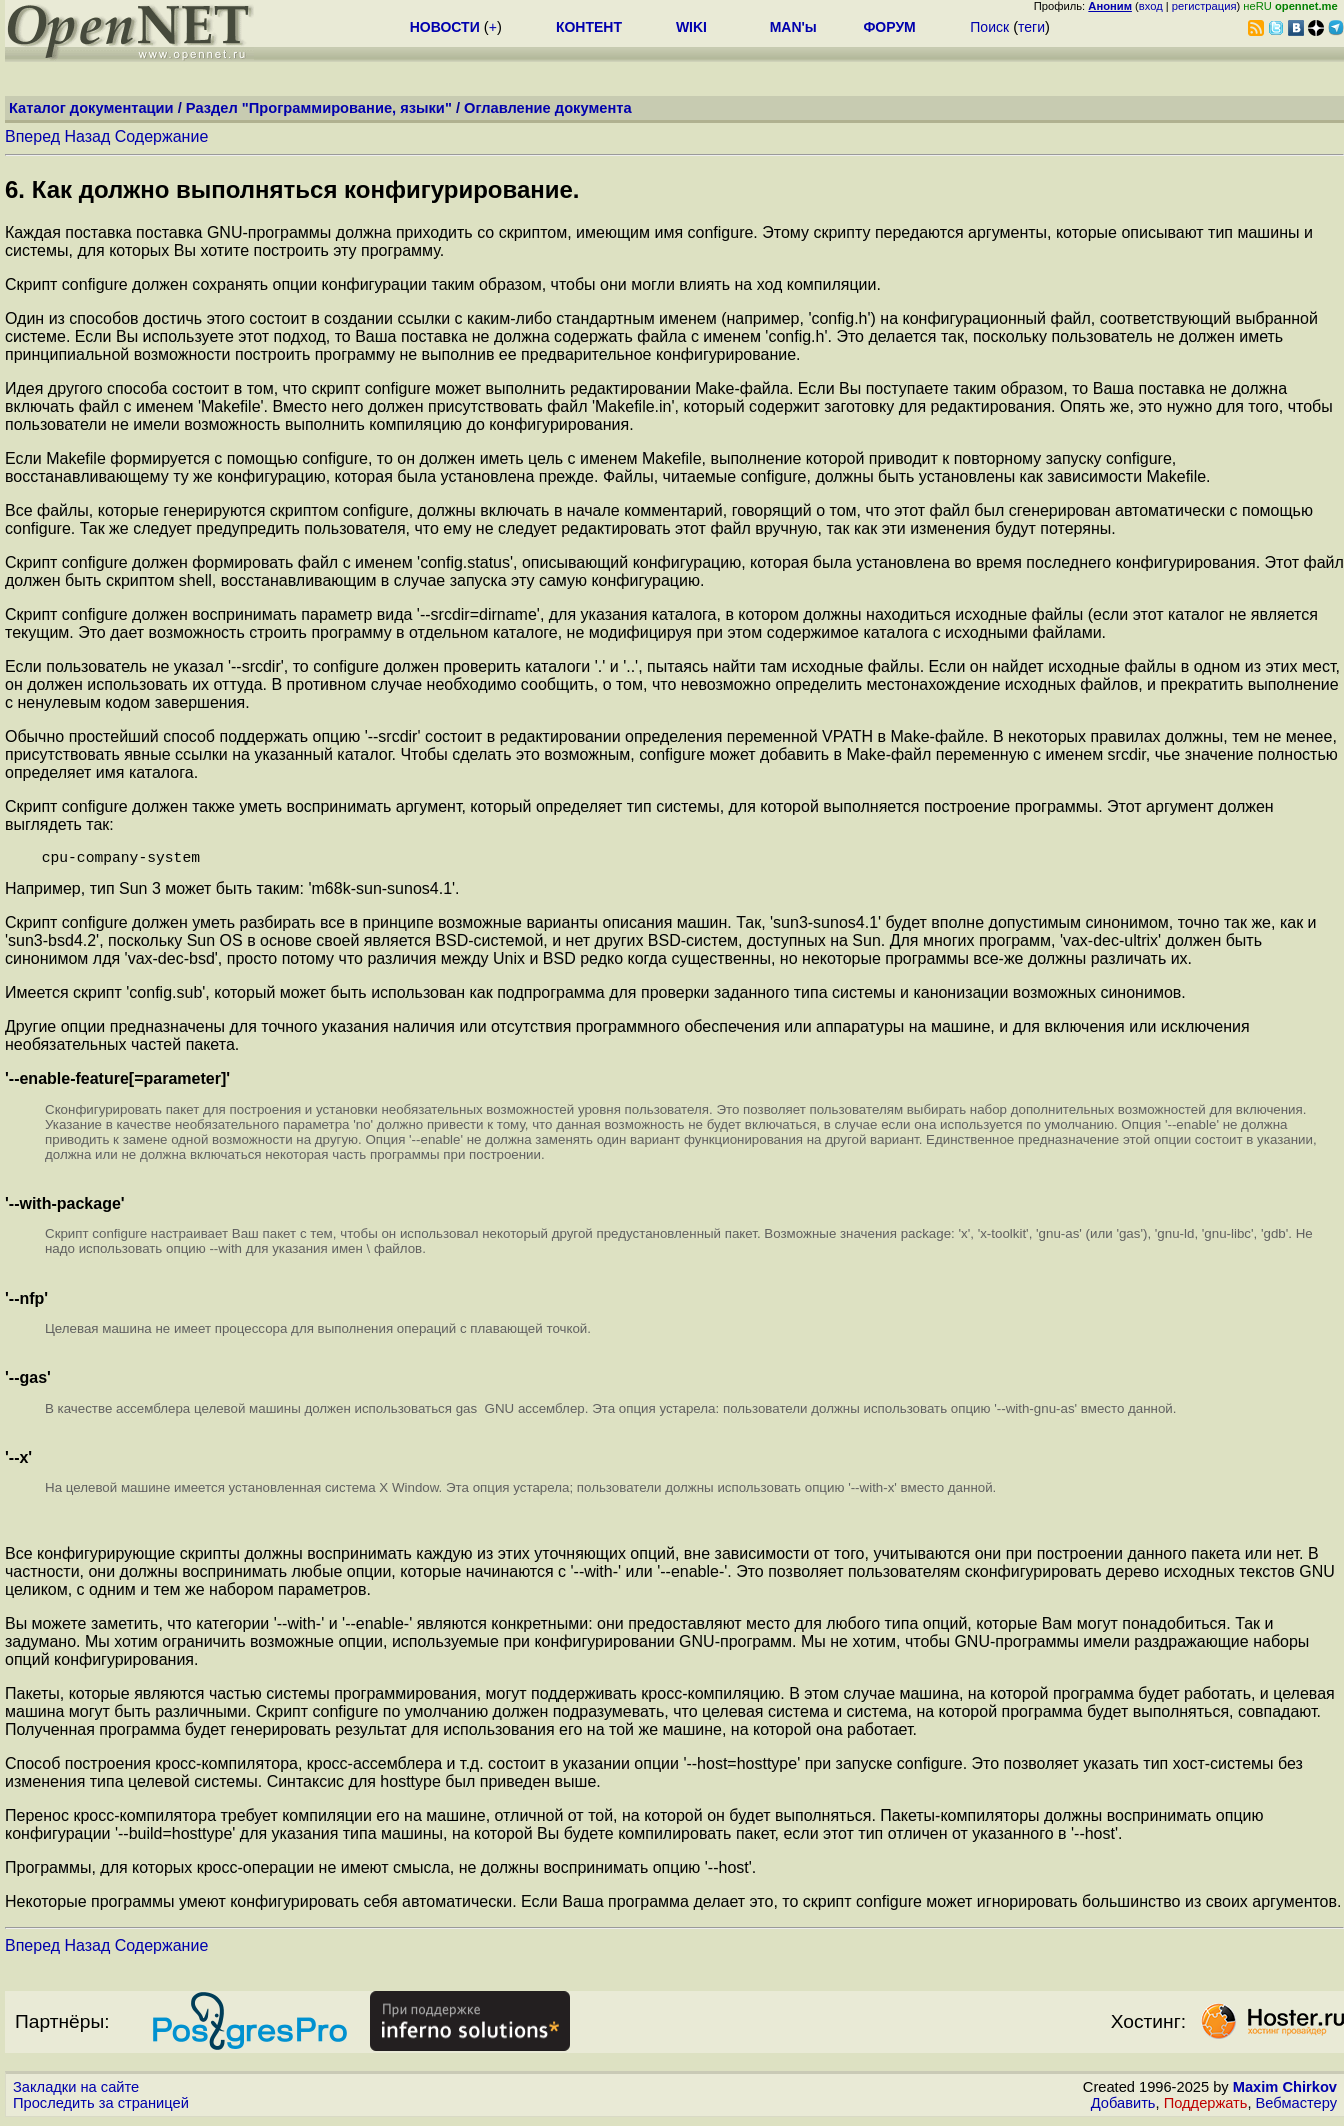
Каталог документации (91, 108)
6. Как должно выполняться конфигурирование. (292, 189)
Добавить (1123, 2107)
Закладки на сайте (76, 2091)
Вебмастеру (1296, 2107)
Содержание (162, 136)
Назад (87, 136)
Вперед (32, 136)
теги (1031, 27)
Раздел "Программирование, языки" (319, 108)
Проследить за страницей (101, 2107)
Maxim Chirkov (1285, 2091)
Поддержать (1206, 2107)
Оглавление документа (548, 108)
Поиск (989, 27)
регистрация (1204, 6)
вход (1151, 6)
